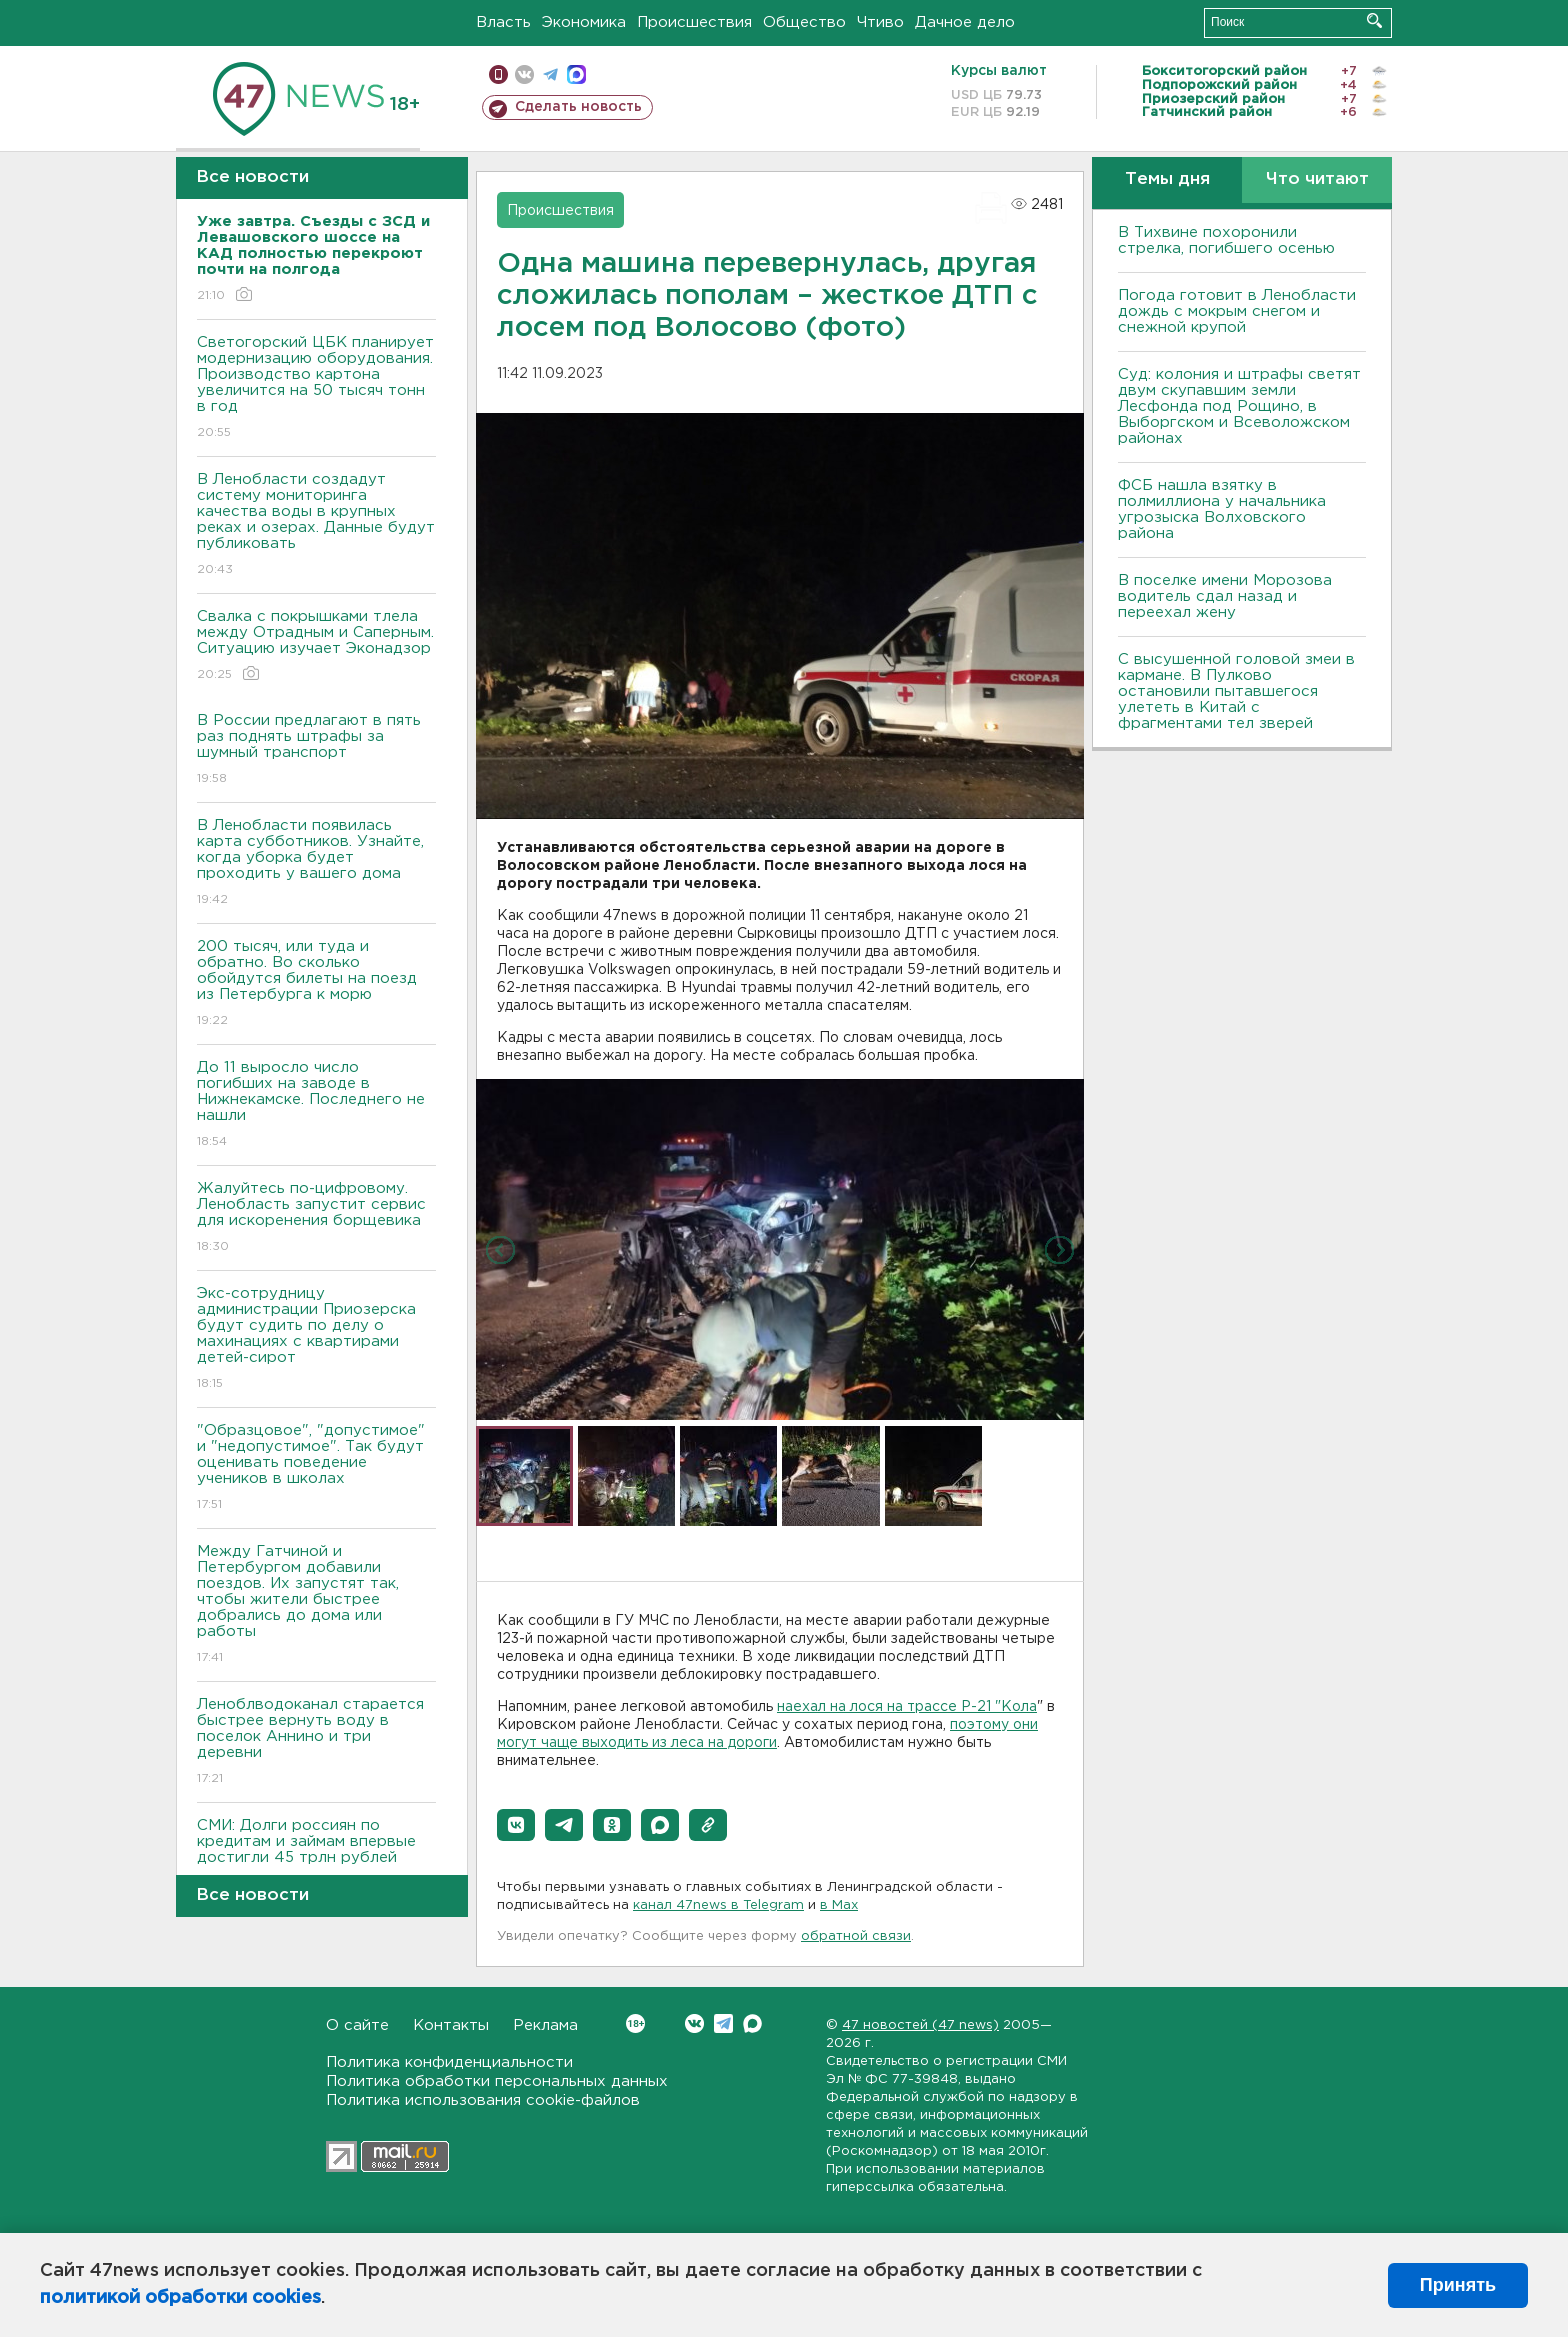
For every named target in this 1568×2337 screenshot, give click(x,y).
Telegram (723, 2023)
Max (752, 2023)
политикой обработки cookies (180, 2298)
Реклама (545, 2025)
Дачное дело (965, 22)
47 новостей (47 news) (920, 2025)
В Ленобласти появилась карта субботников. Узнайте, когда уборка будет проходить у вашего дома (316, 863)
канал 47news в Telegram (718, 1905)
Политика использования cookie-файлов (483, 2100)
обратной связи (856, 1936)
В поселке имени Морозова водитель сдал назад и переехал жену (1225, 596)
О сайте (357, 2025)
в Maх (839, 1905)
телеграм (550, 74)
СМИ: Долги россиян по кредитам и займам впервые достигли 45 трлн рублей (316, 1855)
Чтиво (880, 22)
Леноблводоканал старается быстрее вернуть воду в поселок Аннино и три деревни (316, 1742)
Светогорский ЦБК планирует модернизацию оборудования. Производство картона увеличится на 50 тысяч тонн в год (316, 388)
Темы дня (1167, 179)
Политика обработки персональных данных (497, 2081)
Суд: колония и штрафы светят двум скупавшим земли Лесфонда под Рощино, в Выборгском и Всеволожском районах (1239, 406)
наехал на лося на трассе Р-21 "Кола (907, 1707)
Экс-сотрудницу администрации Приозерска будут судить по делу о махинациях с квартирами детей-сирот (316, 1339)
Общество (804, 22)
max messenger (576, 74)
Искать (1374, 20)
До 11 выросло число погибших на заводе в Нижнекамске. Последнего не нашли (316, 1105)
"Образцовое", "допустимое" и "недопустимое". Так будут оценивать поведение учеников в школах (316, 1468)
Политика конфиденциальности (449, 2062)
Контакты (451, 2025)
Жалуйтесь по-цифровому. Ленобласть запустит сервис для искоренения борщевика (316, 1218)
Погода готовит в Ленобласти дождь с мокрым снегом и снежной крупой (1237, 311)
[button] (516, 1825)
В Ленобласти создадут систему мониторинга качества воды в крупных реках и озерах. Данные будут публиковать (316, 525)
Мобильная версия (498, 74)
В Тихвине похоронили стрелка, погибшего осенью (1226, 240)
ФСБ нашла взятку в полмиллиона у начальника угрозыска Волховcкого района (1222, 509)
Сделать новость (578, 107)
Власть (503, 22)
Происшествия (694, 22)
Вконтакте (635, 2023)
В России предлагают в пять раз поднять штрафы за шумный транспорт (316, 750)
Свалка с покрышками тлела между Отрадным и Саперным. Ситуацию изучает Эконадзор (316, 646)
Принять (1458, 2285)
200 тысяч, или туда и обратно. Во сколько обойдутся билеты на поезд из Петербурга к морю (316, 984)
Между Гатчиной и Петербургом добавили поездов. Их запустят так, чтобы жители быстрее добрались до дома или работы (316, 1605)
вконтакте (524, 74)
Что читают (1317, 179)
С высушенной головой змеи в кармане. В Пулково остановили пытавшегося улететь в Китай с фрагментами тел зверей (1236, 691)
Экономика (584, 22)
